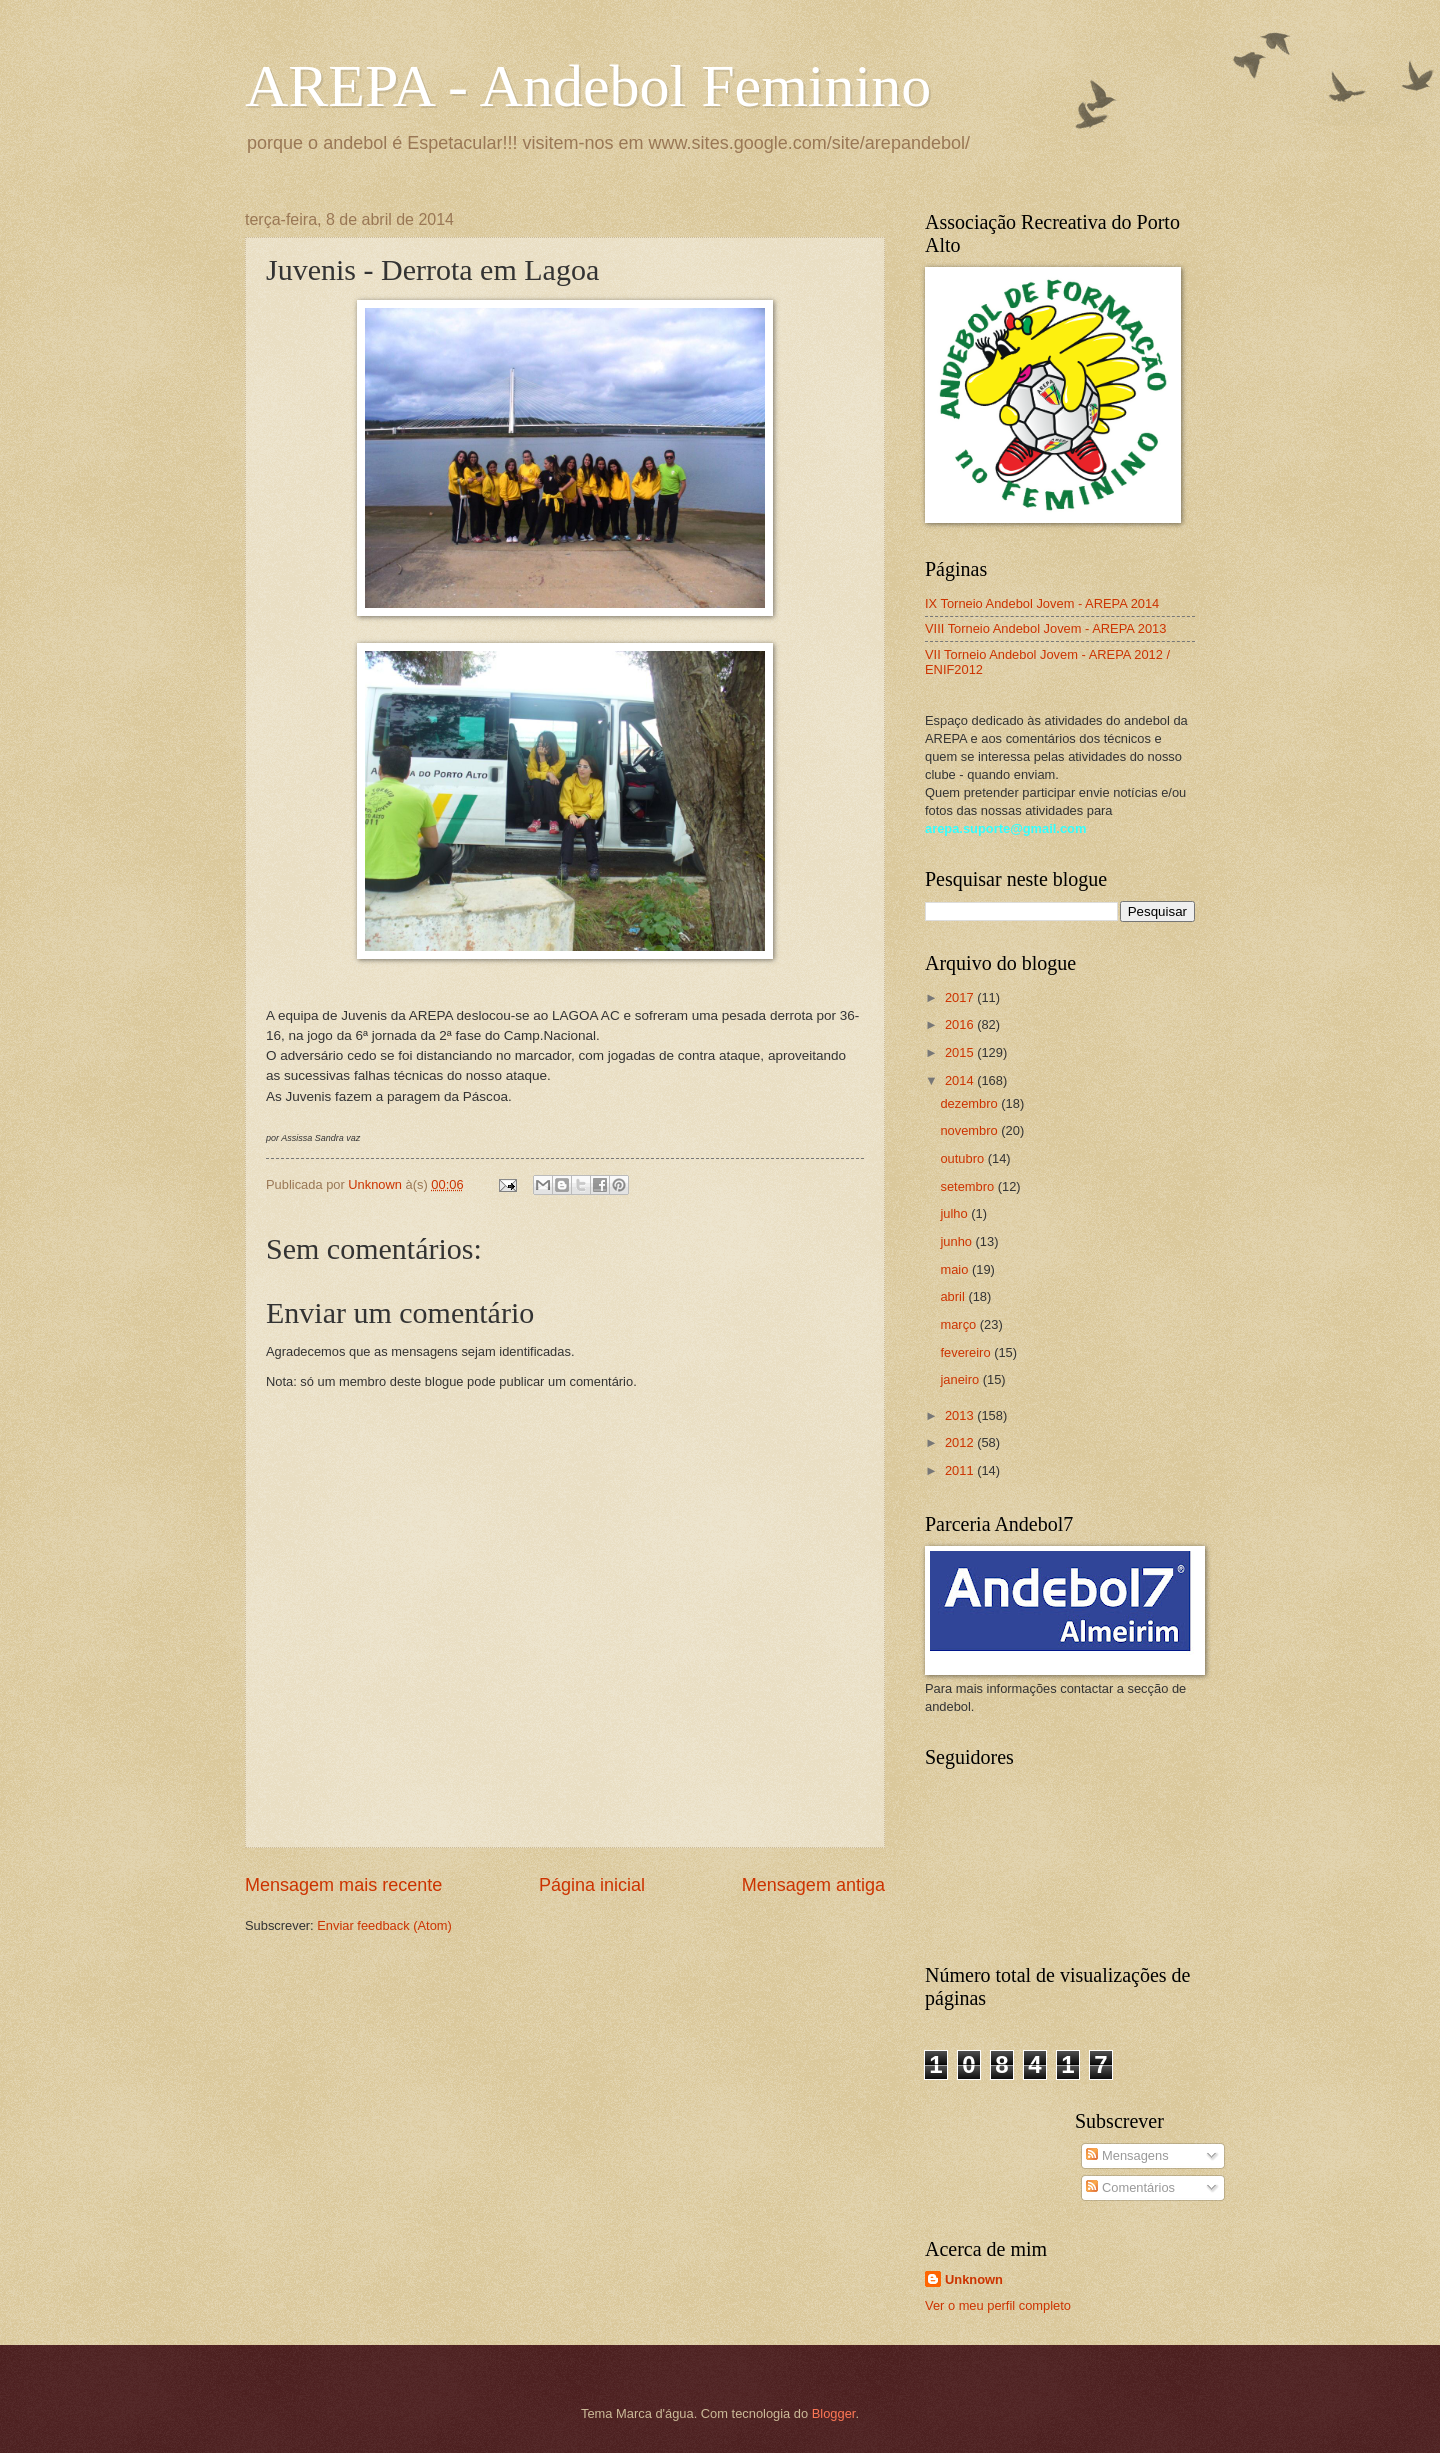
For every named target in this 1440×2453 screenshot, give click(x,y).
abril (954, 1296)
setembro (968, 1186)
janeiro (961, 1379)
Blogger (834, 2413)
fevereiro (967, 1352)
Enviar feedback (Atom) (384, 1925)
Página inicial (592, 1885)
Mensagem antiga (813, 1885)
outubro (963, 1158)
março (959, 1324)
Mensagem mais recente (343, 1885)
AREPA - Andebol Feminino (588, 86)
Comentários (1130, 2187)
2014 (961, 1080)
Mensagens (1127, 2155)
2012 (961, 1442)
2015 (961, 1052)
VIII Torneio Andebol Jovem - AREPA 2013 (1045, 628)
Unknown (974, 2279)
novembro (970, 1130)
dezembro (970, 1103)
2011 (961, 1470)
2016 (961, 1024)
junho (957, 1241)
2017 (961, 997)
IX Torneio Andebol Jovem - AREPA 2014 (1042, 603)
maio (955, 1269)
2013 (961, 1415)
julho (955, 1213)
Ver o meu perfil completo (998, 2305)
